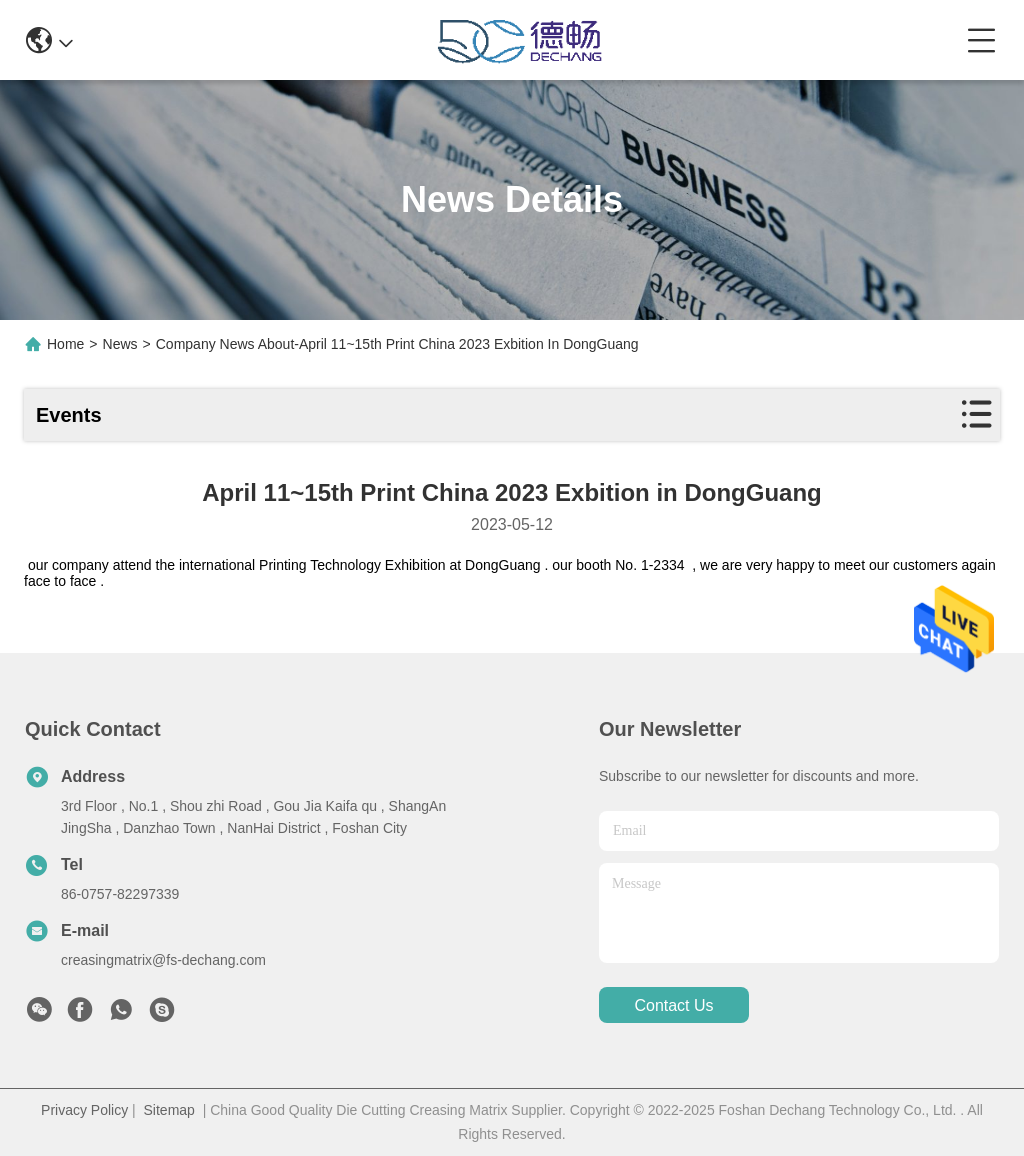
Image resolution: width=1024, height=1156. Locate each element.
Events (69, 415)
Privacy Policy (84, 1110)
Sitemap (169, 1110)
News (120, 344)
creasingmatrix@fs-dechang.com (163, 960)
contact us (673, 1005)
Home (65, 344)
